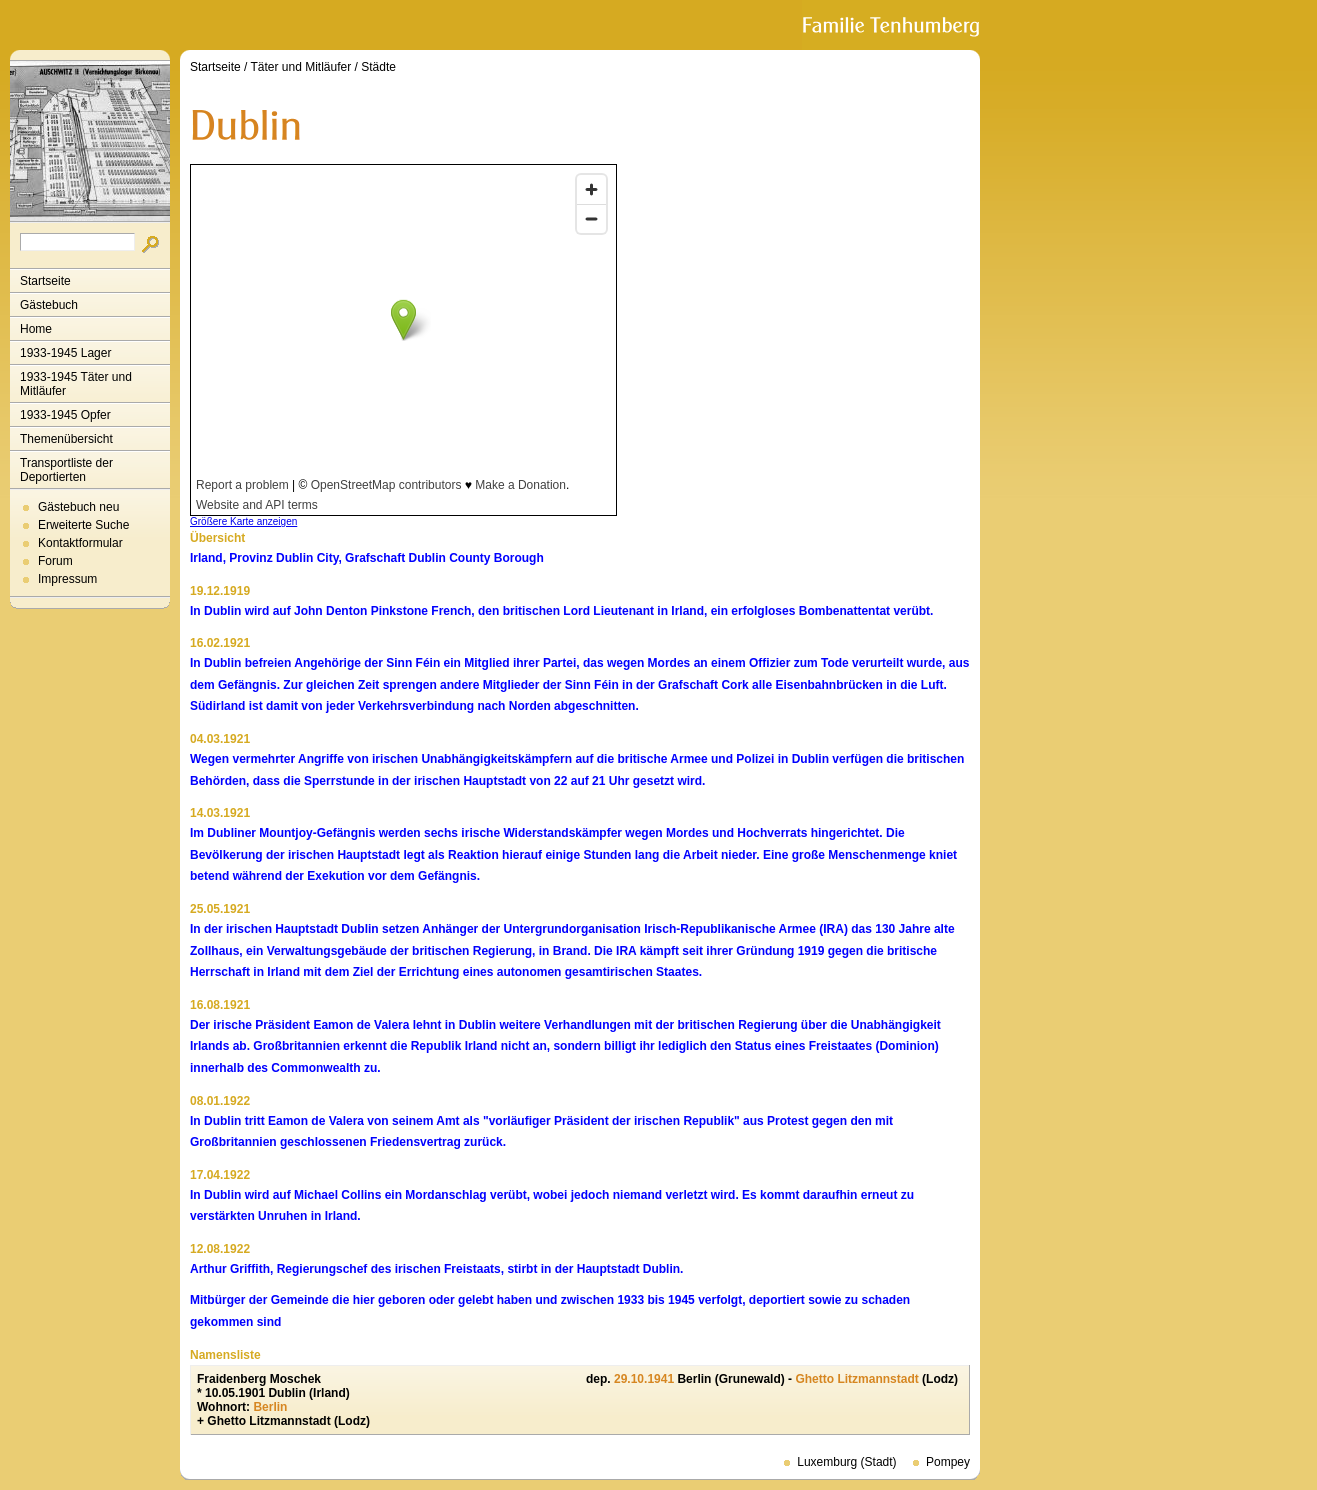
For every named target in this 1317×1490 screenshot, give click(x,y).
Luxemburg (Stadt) (846, 1462)
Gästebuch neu (78, 507)
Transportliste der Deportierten (66, 470)
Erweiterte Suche (83, 525)
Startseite (45, 281)
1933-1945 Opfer (65, 415)
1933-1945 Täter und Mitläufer (76, 384)
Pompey (948, 1462)
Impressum (67, 579)
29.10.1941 (644, 1379)
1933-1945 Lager (65, 353)
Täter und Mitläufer (301, 67)
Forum (55, 561)
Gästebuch (49, 305)
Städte (378, 67)
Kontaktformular (80, 543)
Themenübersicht (66, 439)
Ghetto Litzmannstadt (856, 1379)
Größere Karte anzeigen (243, 521)
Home (36, 329)
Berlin (270, 1407)
